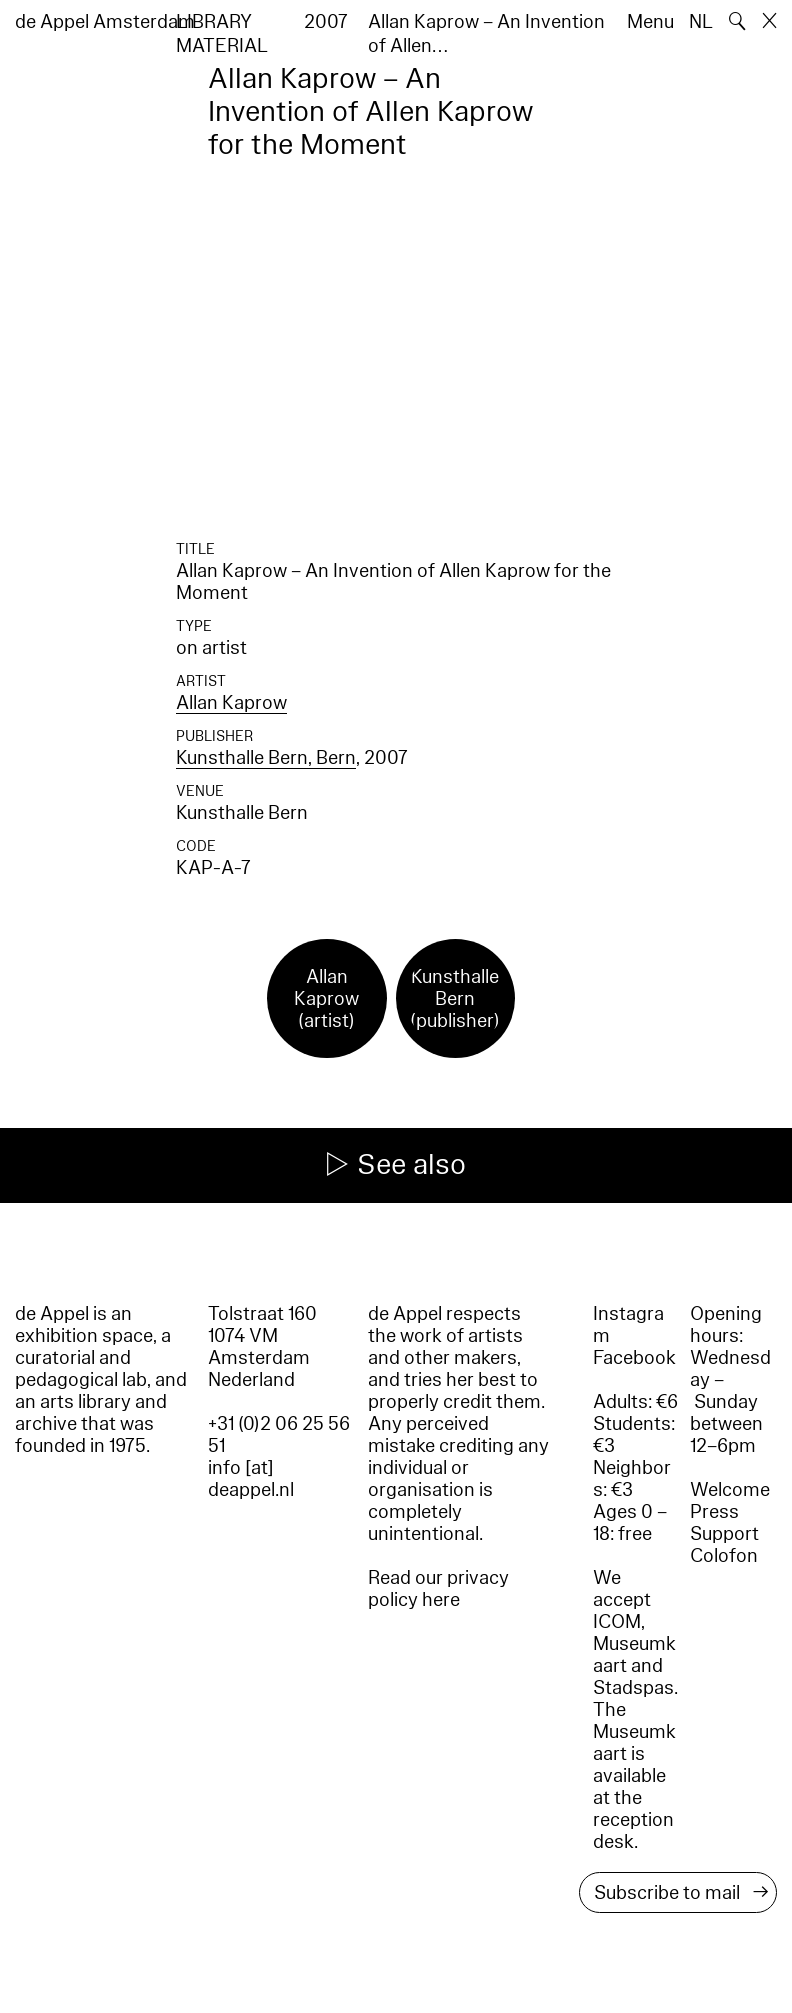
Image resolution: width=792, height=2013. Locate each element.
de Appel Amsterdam (105, 22)
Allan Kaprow (231, 703)
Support (724, 1534)
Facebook (634, 1358)
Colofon (724, 1556)
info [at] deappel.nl (251, 1479)
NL (701, 22)
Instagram (628, 1325)
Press (714, 1512)
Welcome (730, 1490)
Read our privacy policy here (438, 1589)
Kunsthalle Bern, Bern (266, 758)
